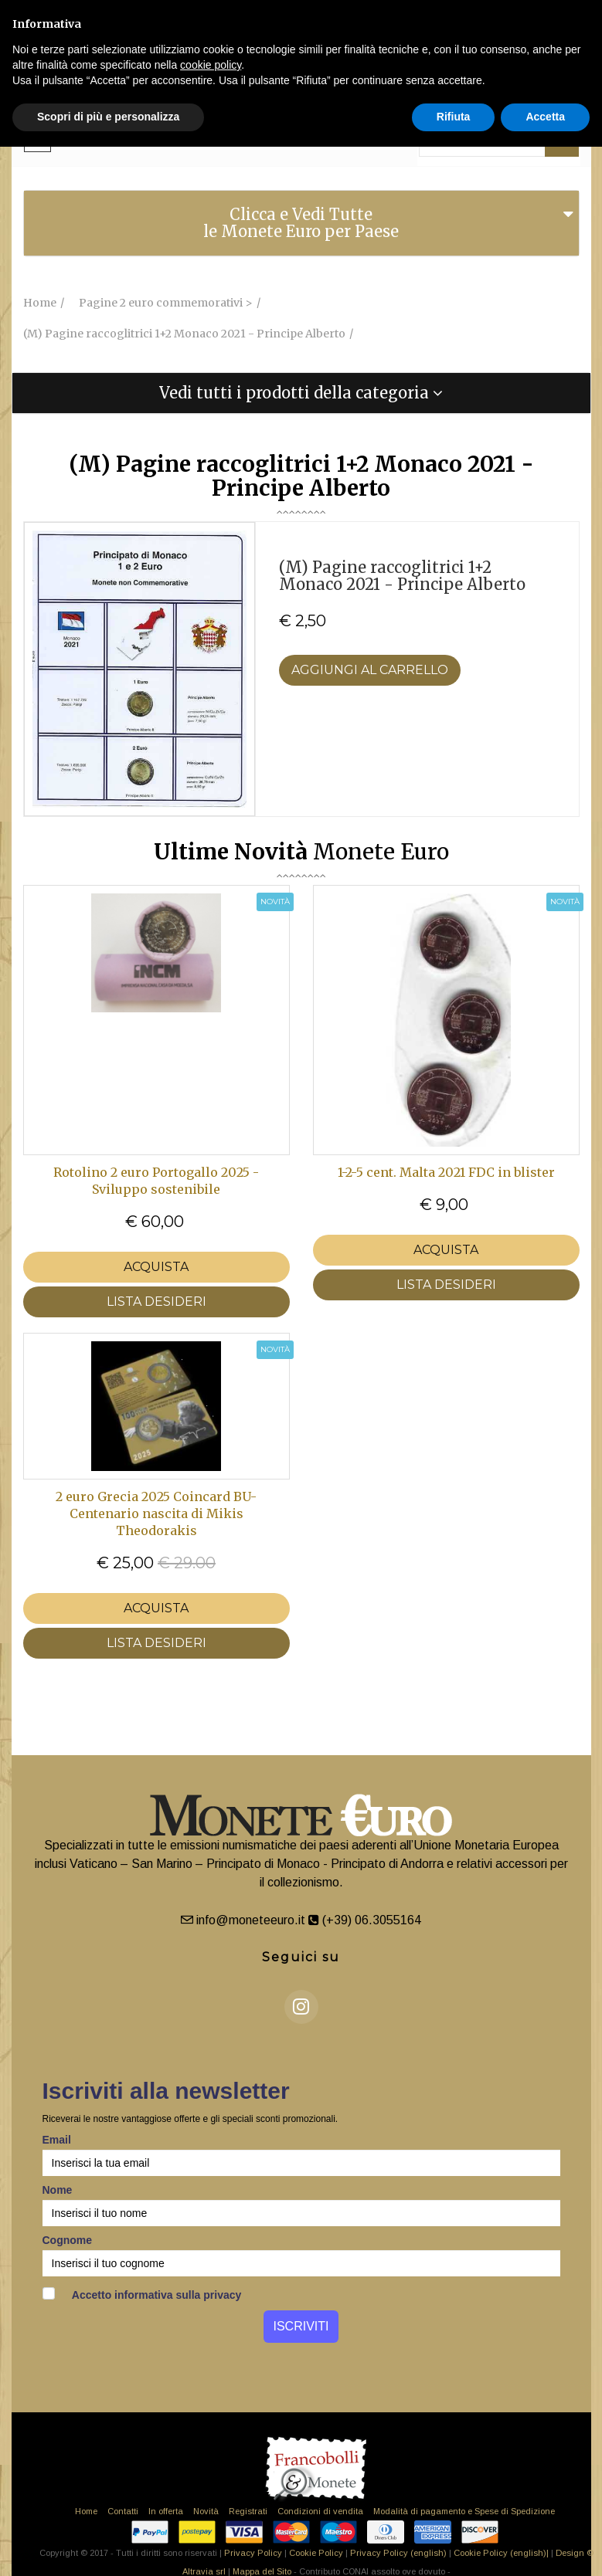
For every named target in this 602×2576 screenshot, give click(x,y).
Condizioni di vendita (320, 2511)
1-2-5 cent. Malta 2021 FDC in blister (446, 1172)
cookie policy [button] (210, 65)
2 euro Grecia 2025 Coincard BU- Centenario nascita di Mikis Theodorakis (156, 1513)
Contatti (122, 2511)
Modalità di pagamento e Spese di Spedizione (464, 2511)
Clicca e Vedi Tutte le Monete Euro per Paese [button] (301, 223)
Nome (58, 2190)
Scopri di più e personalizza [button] (108, 116)
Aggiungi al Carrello (369, 670)
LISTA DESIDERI (156, 1301)
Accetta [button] (545, 116)
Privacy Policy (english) (398, 2552)
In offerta (165, 2511)
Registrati (248, 2511)
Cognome (68, 2240)
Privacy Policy (253, 2552)
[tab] (301, 223)
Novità (206, 2511)
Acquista (156, 1266)
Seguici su (301, 1957)
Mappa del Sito (262, 2571)
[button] (301, 393)
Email (57, 2140)
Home (86, 2511)
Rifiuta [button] (454, 116)
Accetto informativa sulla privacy (142, 2294)
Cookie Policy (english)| (501, 2552)
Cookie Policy (316, 2552)
